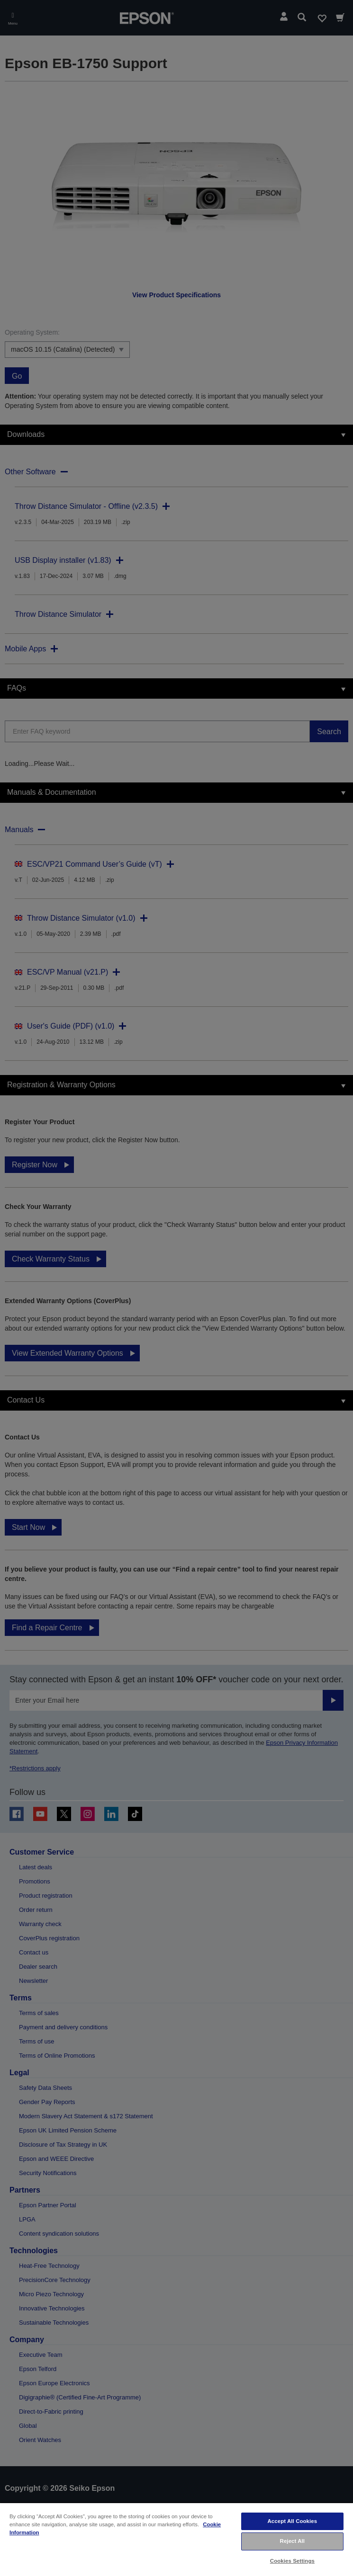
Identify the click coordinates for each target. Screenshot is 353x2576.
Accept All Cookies (292, 2521)
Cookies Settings (292, 2561)
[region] (176, 2539)
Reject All (292, 2541)
